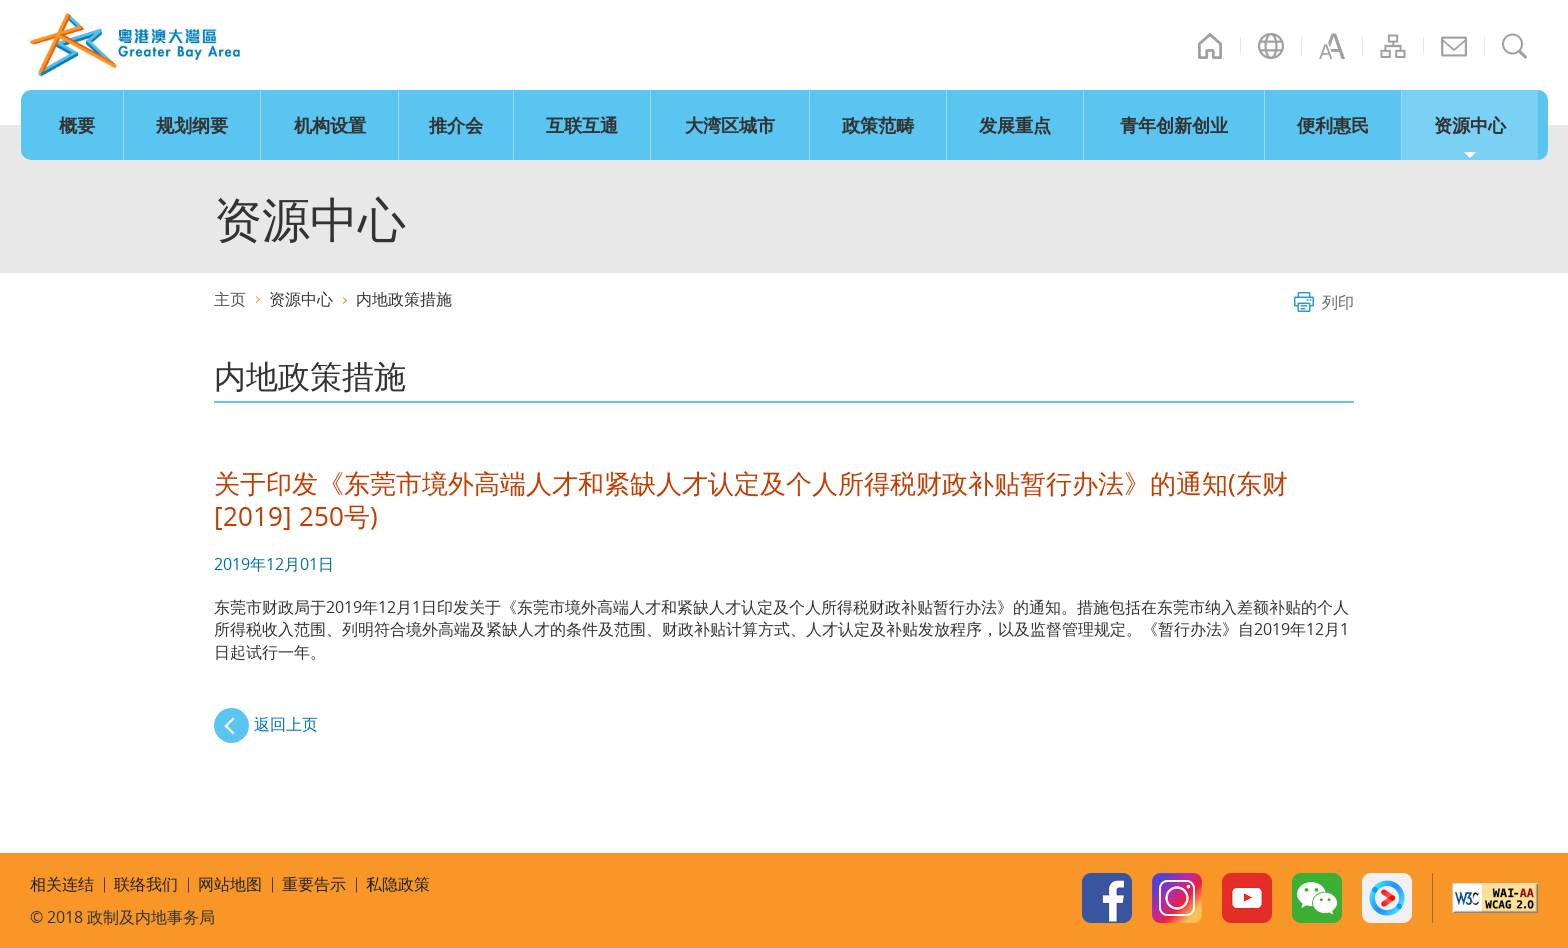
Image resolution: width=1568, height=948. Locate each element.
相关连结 (62, 884)
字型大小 (1332, 46)
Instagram (1177, 898)
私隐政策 (398, 884)
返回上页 (286, 724)
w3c (1495, 898)
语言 (1271, 46)
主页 (1210, 46)
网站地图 (1393, 46)
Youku (1387, 898)
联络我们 (1454, 46)
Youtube (1247, 898)
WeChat (1317, 898)
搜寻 (1515, 46)
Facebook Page (1107, 898)
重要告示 (314, 884)
